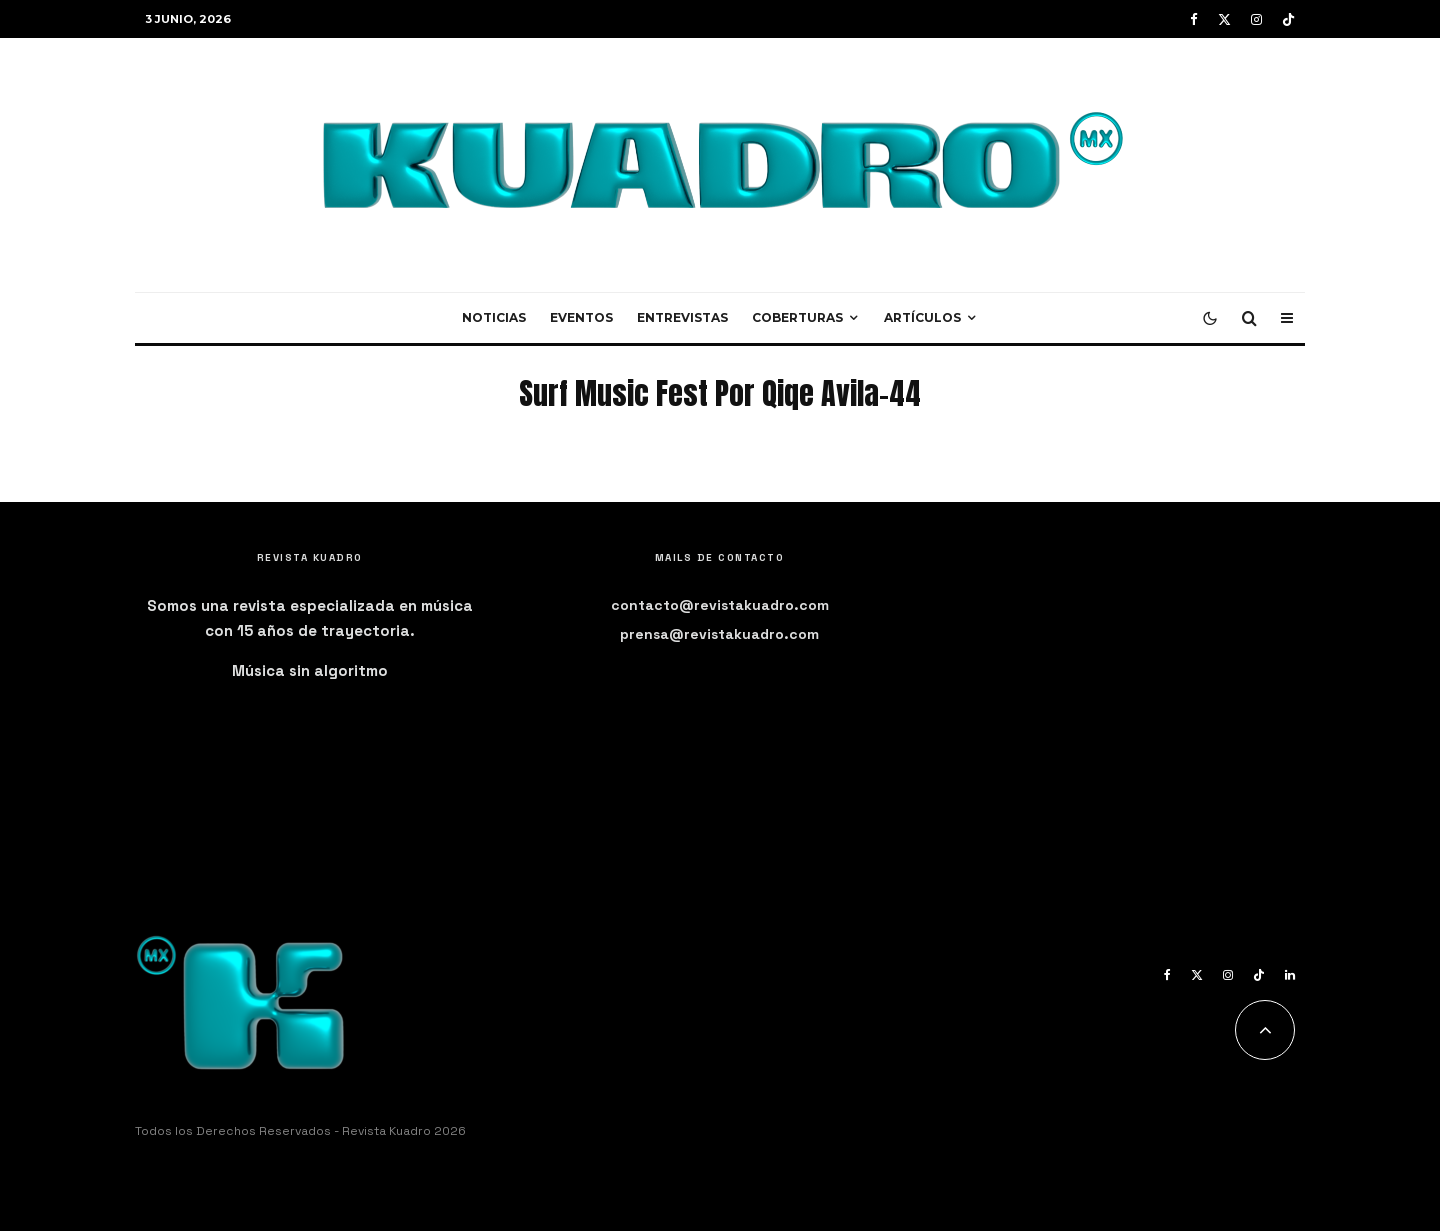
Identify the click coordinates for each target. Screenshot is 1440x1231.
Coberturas (797, 317)
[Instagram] (1256, 19)
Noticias (494, 317)
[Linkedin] (1290, 975)
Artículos (922, 317)
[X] (1224, 19)
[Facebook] (1194, 19)
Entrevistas (682, 317)
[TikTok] (1288, 19)
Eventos (581, 317)
